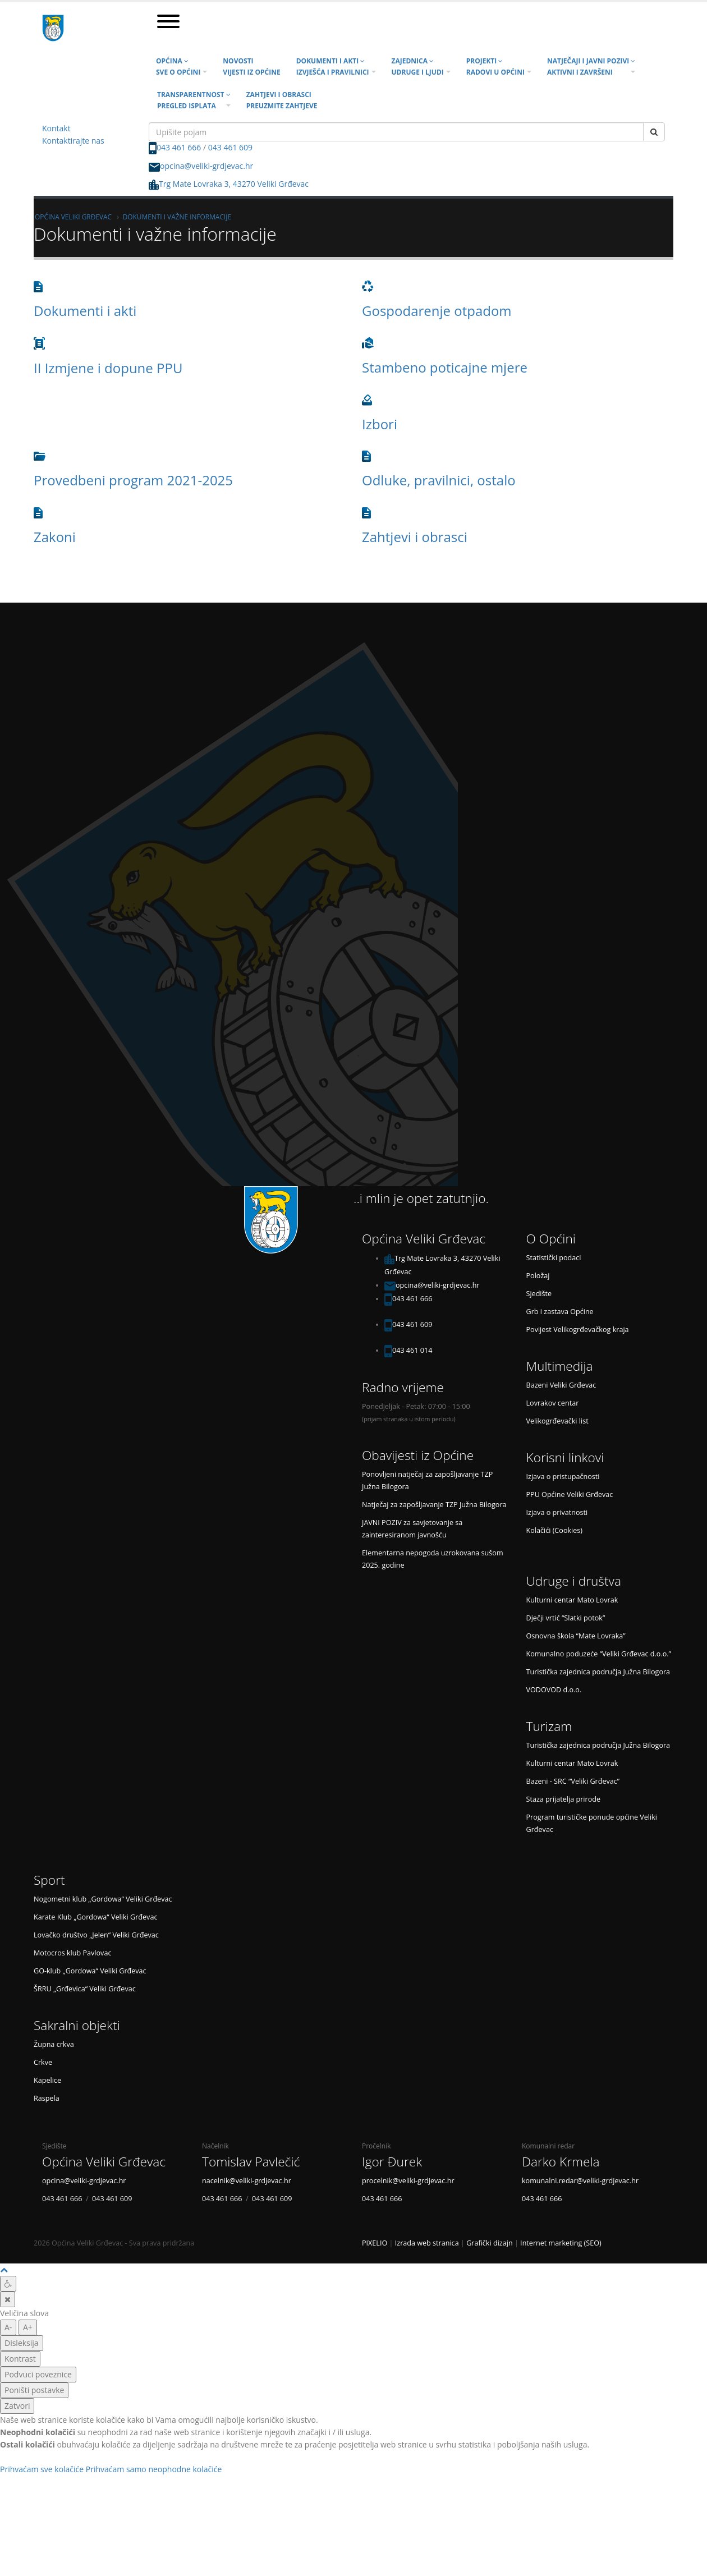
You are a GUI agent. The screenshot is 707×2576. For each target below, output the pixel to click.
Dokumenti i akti (332, 66)
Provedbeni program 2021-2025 (133, 480)
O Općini (551, 1238)
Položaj (538, 1275)
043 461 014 (412, 1350)
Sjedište (539, 1293)
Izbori (379, 424)
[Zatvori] (7, 2299)
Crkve (43, 2062)
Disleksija (21, 2343)
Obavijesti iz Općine (418, 1455)
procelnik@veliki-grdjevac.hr (408, 2180)
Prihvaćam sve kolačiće (42, 2469)
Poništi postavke (34, 2390)
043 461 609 (230, 147)
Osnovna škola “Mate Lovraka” (576, 1636)
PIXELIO (374, 2243)
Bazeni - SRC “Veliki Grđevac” (573, 1781)
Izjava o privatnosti (557, 1512)
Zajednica (418, 66)
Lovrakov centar (552, 1403)
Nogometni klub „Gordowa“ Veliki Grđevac (103, 1899)
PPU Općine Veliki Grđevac (569, 1494)
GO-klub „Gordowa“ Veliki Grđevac (90, 1971)
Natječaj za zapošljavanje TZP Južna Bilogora (434, 1504)
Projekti (495, 66)
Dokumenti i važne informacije (177, 216)
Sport (49, 1880)
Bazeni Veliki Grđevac (561, 1385)
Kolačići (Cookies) (554, 1530)
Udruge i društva (573, 1581)
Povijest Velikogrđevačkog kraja (577, 1329)
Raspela (46, 2098)
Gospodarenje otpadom (437, 310)
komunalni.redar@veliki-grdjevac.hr (580, 2180)
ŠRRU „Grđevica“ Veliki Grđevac (85, 1989)
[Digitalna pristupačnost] (8, 2284)
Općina (178, 66)
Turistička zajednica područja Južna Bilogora (598, 1672)
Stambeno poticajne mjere (444, 367)
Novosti (251, 66)
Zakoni (55, 536)
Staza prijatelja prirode (563, 1799)
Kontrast (20, 2358)
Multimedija (559, 1366)
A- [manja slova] (8, 2327)
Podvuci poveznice (38, 2374)
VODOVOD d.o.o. (554, 1690)
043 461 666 (179, 147)
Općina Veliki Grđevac (73, 216)
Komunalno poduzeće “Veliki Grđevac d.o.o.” (598, 1654)
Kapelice (47, 2080)
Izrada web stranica (427, 2243)
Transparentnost (194, 100)
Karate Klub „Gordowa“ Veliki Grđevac (95, 1917)
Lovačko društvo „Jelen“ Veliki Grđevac (96, 1935)
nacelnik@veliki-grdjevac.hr (246, 2180)
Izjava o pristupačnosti (563, 1476)
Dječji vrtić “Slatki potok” (565, 1618)
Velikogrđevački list (557, 1421)
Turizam (549, 1726)
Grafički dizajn (489, 2243)
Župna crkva (54, 2044)
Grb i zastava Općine (560, 1311)
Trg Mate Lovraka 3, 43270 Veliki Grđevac (229, 183)
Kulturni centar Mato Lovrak (572, 1600)
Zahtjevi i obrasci (282, 100)
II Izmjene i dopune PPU (108, 368)
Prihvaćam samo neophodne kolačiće (154, 2469)
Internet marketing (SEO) (561, 2243)
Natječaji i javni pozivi (591, 66)
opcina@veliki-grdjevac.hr (206, 165)
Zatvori (17, 2405)
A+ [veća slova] (28, 2327)
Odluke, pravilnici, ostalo (439, 480)
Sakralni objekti (77, 2025)
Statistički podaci (553, 1257)
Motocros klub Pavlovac (72, 1953)
